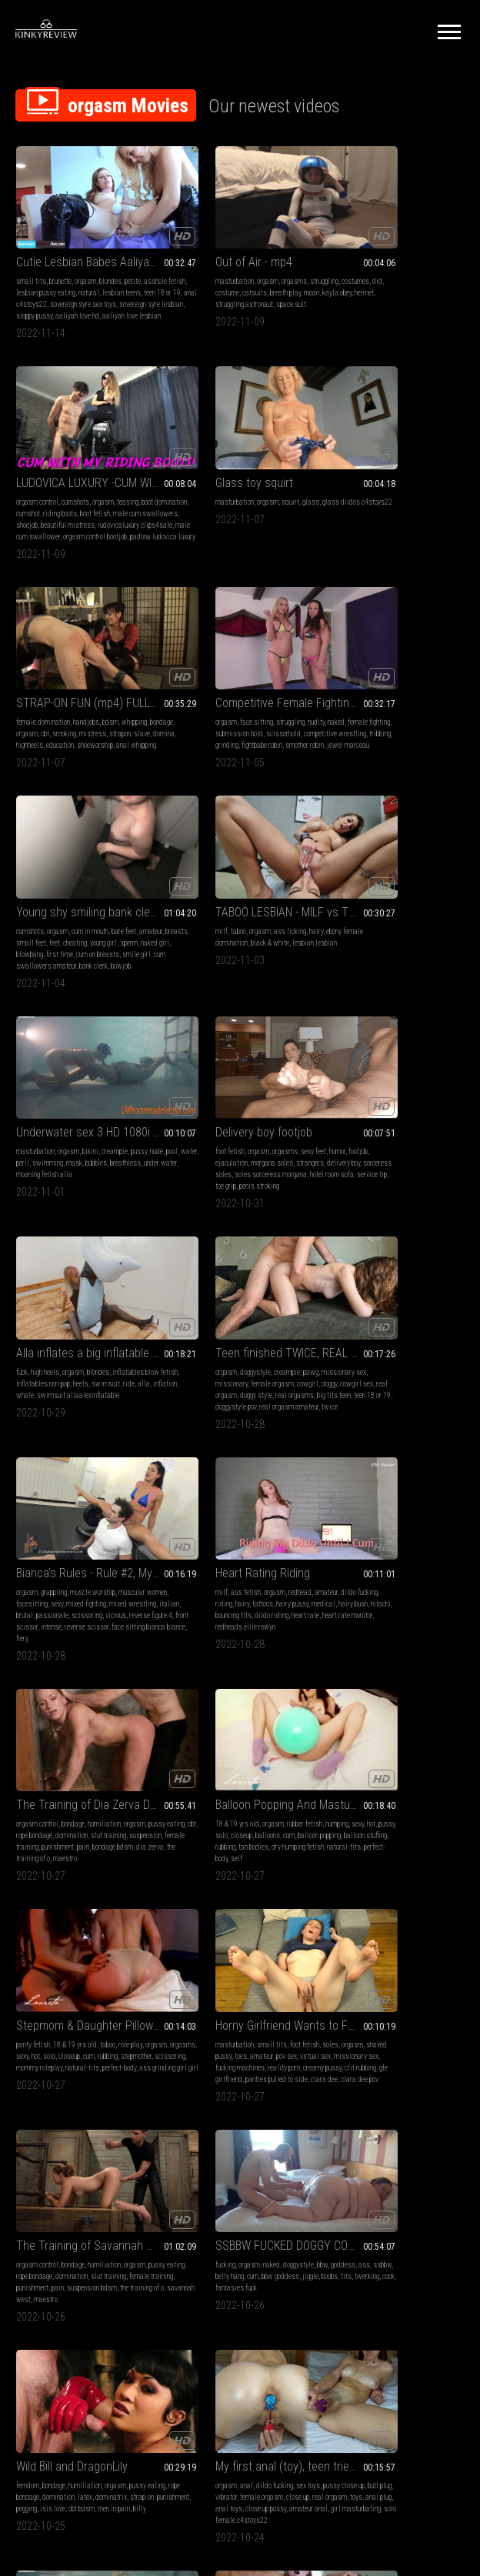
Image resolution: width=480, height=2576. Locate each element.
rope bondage (394, 1095)
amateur (27, 681)
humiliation (413, 1083)
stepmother (209, 1325)
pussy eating (343, 1095)
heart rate (204, 1118)
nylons (401, 1945)
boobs (226, 1543)
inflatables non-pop (233, 888)
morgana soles (95, 888)
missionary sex (347, 888)
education (283, 498)
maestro (374, 1130)
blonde (334, 1934)
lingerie (223, 2141)
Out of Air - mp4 (209, 237)
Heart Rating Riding (218, 1064)
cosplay (276, 1945)
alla (223, 900)
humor (138, 877)
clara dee (434, 1348)
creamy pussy (380, 1337)
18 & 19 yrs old (38, 1302)
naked (446, 475)
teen (63, 2141)
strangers (133, 888)
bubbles (336, 693)
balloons (114, 1314)
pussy (448, 670)
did (207, 268)
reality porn (341, 1337)
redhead (255, 1083)
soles (440, 1302)
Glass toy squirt (55, 456)
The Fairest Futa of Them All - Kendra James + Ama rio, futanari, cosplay (239, 1914)
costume (226, 268)
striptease (247, 2164)
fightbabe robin (345, 510)
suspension (367, 1107)
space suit (186, 291)
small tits (31, 256)
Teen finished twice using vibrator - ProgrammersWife (394, 1707)
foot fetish (30, 877)
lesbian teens (35, 279)
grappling (54, 1083)
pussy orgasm (244, 2175)
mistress (273, 486)
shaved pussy (369, 1314)
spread (365, 2175)
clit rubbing (418, 1337)
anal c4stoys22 (120, 279)
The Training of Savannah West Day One (85, 1500)
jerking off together (83, 2175)
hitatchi (412, 2164)
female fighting (346, 486)
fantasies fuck (191, 1554)
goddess (183, 1531)
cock (284, 1543)
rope (359, 2164)
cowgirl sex (385, 900)
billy (411, 1554)
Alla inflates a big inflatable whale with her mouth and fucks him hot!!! (239, 857)
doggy (357, 900)
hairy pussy (288, 1095)
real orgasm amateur (398, 923)
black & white (247, 681)
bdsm (265, 475)
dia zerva (434, 1118)
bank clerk (93, 716)
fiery (64, 1141)
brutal (78, 1107)
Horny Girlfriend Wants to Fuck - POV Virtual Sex (394, 1283)
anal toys (138, 1750)
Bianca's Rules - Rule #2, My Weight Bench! (85, 1064)
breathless (365, 693)
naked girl (81, 693)
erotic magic (204, 1945)
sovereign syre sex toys (49, 291)
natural (133, 268)
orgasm (85, 256)
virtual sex (340, 1325)
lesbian (247, 1934)
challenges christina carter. (364, 2187)
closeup (88, 1314)
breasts (53, 681)
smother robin (388, 510)
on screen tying (416, 2152)
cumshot (373, 268)
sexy (80, 1095)
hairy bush (212, 1107)
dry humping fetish (64, 1337)
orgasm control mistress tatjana (85, 1980)
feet (106, 681)
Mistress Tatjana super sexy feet (85, 1914)
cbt (226, 486)
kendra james (230, 1957)
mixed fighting (109, 1095)
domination (431, 1095)
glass (111, 475)
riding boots (405, 268)
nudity (426, 475)
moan (178, 279)
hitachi (240, 1107)
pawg (420, 877)
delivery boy (32, 900)
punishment (341, 1118)
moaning (377, 1945)
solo (68, 1314)
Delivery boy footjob (64, 857)
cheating (126, 681)
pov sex (443, 1314)
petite (133, 256)
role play (285, 1302)
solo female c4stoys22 (49, 1773)
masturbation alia (267, 1750)
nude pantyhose (371, 1968)
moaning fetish (83, 2152)
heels (270, 888)
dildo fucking (189, 1095)
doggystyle (365, 877)
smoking (245, 486)
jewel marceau (432, 510)
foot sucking (129, 1968)
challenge (338, 2175)
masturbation (190, 256)
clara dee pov (344, 1360)
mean (101, 1968)
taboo (194, 670)
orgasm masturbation (226, 2198)
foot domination (64, 1934)
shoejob (404, 279)
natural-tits (111, 1337)
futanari (250, 1945)
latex (428, 1531)
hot (36, 1314)
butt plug (54, 1738)
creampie (424, 670)
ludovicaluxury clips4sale (392, 291)
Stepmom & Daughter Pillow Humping (239, 1283)
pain (367, 1118)
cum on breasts (53, 704)
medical (183, 1107)
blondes (110, 256)
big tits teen (401, 911)
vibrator (80, 1738)
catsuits (254, 268)
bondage (182, 486)
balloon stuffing (83, 1325)
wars (414, 2187)
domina (225, 498)
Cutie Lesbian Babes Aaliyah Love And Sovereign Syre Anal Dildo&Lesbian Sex (85, 237)
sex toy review (99, 2187)
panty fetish (188, 1302)
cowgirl (336, 900)
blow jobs (184, 1727)
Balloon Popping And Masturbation (85, 1283)
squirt (91, 475)
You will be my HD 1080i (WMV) (239, 1707)
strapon (181, 498)
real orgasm (422, 900)
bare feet (124, 670)
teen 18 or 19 (76, 279)
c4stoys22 (429, 1773)
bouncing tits (271, 1107)
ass (204, 1531)
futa (230, 1945)
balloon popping (37, 1325)
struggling (279, 256)
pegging (432, 1543)
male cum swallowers (357, 279)
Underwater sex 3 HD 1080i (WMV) (394, 650)
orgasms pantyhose (424, 1968)
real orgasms (362, 911)
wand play (383, 2164)
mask (433, 681)
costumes (184, 268)
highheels (252, 498)
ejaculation (54, 888)
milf (177, 670)
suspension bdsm (41, 1554)
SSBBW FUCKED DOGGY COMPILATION (239, 1500)
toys (86, 1750)
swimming (407, 681)
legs (394, 1934)
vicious (60, 1118)
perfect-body (250, 1337)
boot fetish (440, 268)
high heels (199, 877)
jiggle (206, 1543)
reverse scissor (86, 1130)
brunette (60, 256)
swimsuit (185, 900)
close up (27, 1750)
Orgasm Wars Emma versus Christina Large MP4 (394, 2121)
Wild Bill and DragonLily (381, 1500)
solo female (433, 1957)
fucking (181, 1520)
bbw (277, 1520)
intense (51, 1130)
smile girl (92, 704)
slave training (73, 1957)
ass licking (245, 670)
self (37, 1348)
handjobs (241, 475)
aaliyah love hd (77, 303)
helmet (231, 279)
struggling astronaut (273, 279)
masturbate (428, 1738)
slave (203, 498)
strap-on (372, 1543)
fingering (368, 1957)
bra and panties (423, 2141)
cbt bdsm (353, 1554)
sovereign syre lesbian (117, 291)
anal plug (108, 1750)
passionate (106, 1107)
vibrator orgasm (388, 1773)
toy (104, 2164)
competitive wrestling (356, 498)
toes (398, 1314)
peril (381, 681)
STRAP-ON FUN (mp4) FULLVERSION (239, 456)
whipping (289, 475)
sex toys (109, 1727)
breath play (284, 268)
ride (208, 900)
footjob (25, 888)
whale (268, 900)
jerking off (30, 2164)
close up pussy (36, 1761)
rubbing (118, 1325)
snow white (265, 1968)
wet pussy (364, 1750)
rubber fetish (105, 1302)
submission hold (394, 486)
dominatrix (341, 1543)
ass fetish (201, 1083)
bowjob (121, 716)
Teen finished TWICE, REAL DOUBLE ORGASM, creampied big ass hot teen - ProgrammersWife (394, 857)
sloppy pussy (34, 303)
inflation (244, 900)
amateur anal (79, 1761)
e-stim (25, 1980)
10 (377, 2289)
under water (400, 693)
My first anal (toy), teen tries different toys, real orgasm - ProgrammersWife (85, 1707)
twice (440, 923)
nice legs (353, 1980)
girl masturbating (127, 1761)
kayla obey (203, 279)
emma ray (427, 2175)
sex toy (335, 1761)
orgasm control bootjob (391, 303)
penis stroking (36, 923)
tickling (362, 2152)
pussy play (398, 1957)
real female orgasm (425, 1750)
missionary (389, 888)
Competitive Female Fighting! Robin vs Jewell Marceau (394, 456)
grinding (426, 498)
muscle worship (92, 1083)
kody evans (394, 2175)
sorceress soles (75, 900)
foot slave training (101, 1945)
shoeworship (189, 510)
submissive (33, 1957)
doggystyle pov (345, 923)
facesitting (55, 1095)
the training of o (91, 1554)
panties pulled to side (386, 1348)
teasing (437, 256)
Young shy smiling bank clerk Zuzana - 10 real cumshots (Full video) (85, 650)
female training (408, 1107)
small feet (83, 681)
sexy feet (114, 877)
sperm (55, 693)
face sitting (366, 475)
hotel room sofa (66, 911)
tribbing (401, 498)
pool (347, 681)
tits (242, 1543)
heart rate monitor (247, 1118)
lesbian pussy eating (90, 268)
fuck (176, 877)
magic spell (270, 1957)
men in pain (385, 1554)
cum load (195, 1957)
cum (136, 1314)
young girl (29, 693)
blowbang (111, 693)
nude (331, 681)
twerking (263, 1543)
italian (57, 1107)
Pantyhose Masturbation (386, 1914)
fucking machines (431, 1325)
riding (219, 1095)
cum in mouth (90, 670)
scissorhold (439, 486)
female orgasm (430, 888)
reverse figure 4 (95, 1118)
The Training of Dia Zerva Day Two (394, 1064)
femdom (336, 1520)
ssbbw (222, 1531)
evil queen (232, 1968)
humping (137, 1302)
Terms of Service (192, 2384)
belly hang (249, 1531)
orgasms (249, 256)
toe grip (134, 911)
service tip (106, 911)
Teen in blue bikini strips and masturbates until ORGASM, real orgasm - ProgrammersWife (239, 2121)
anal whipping (230, 510)
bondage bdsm (396, 1118)
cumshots (384, 256)
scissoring (31, 1118)
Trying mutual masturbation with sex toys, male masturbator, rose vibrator (85, 2121)
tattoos (258, 1095)
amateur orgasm (371, 1761)
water (364, 681)
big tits (222, 1934)
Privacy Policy (296, 2384)
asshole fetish (37, 268)
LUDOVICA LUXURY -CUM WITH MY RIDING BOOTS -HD (394, 237)
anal (47, 1727)
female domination (198, 475)
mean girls (56, 1968)
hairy (271, 670)
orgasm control (346, 256)
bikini (400, 670)
